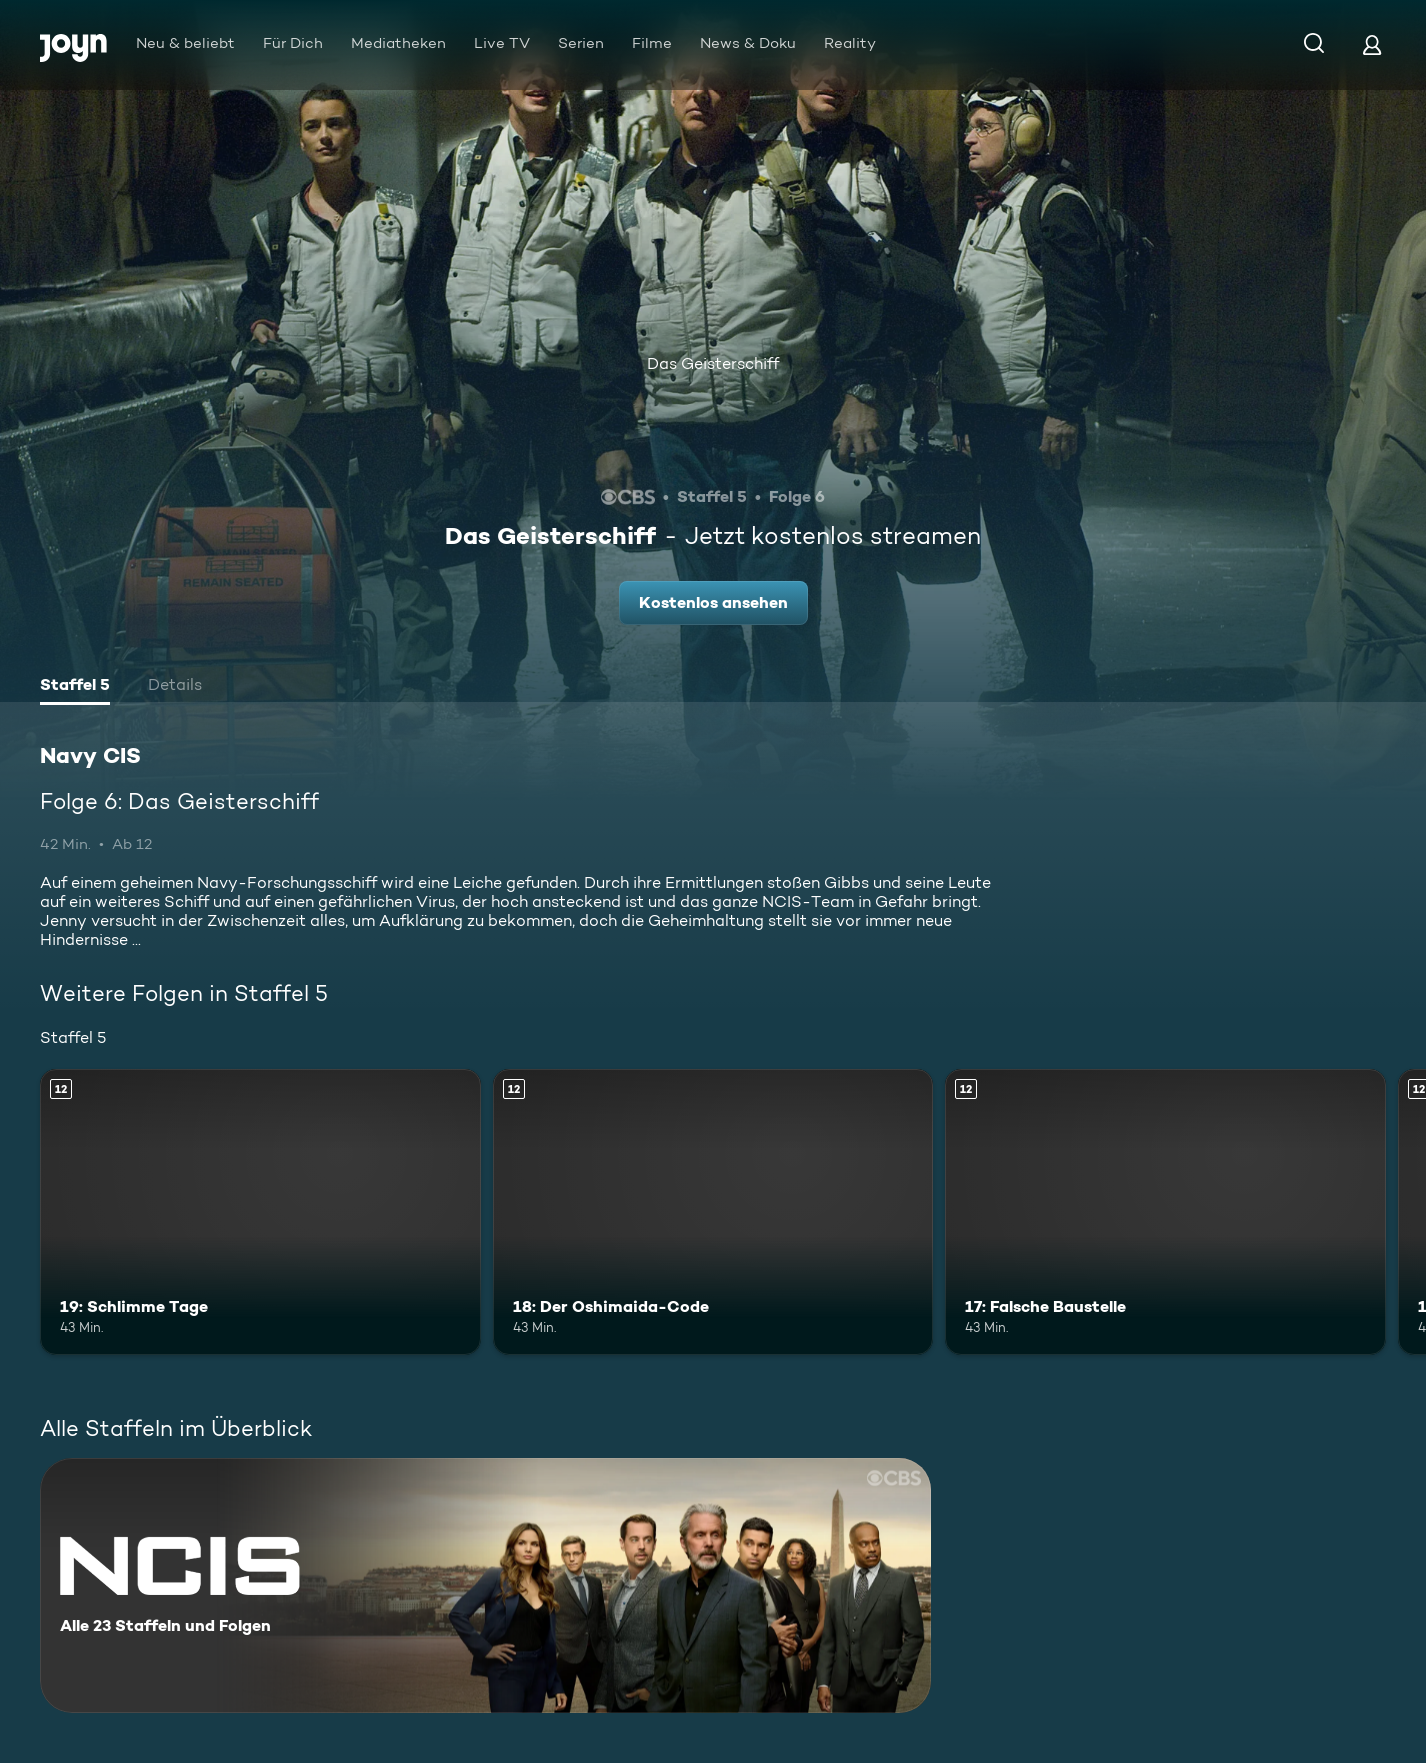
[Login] (1372, 44)
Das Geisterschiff (713, 363)
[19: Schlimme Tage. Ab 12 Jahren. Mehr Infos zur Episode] (260, 1212)
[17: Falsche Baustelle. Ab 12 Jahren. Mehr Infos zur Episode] (1165, 1212)
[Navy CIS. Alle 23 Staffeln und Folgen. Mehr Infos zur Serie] (485, 1585)
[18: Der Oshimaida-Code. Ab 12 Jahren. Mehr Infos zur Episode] (713, 1212)
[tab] (75, 687)
